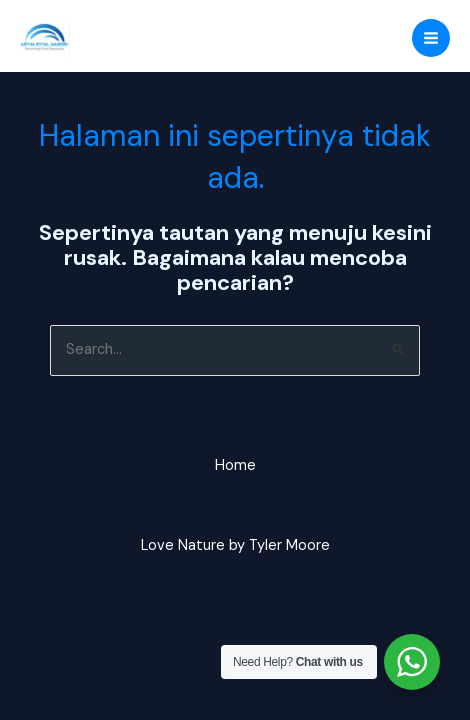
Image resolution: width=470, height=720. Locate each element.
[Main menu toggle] (431, 38)
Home (235, 465)
